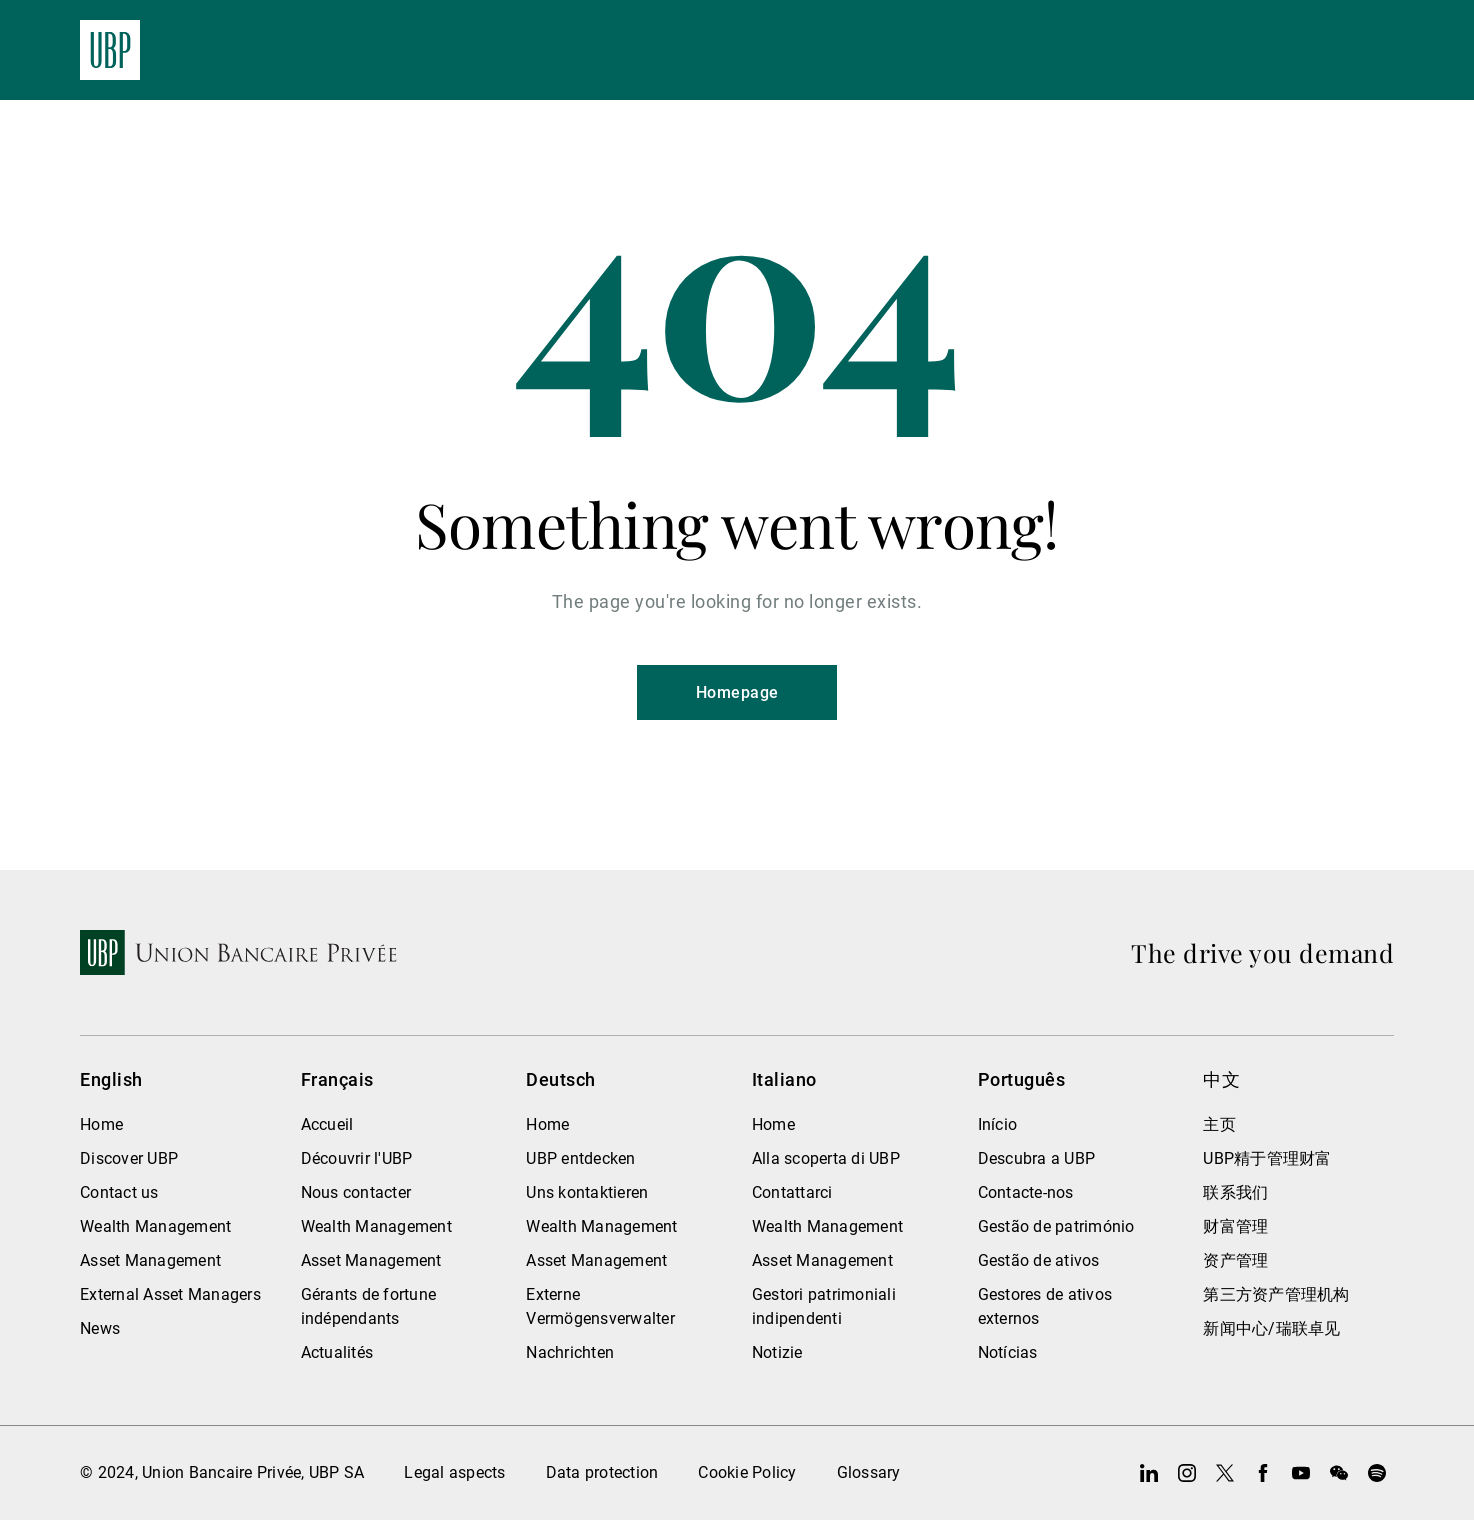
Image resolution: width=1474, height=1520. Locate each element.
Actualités (337, 1352)
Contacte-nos (1026, 1192)
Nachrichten (570, 1352)
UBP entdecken (580, 1158)
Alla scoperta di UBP (826, 1158)
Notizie (777, 1352)
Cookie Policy (747, 1472)
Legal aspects (454, 1472)
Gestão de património (1056, 1226)
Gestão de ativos (1039, 1260)
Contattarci (792, 1192)
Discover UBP (129, 1158)
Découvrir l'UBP (357, 1158)
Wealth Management (155, 1226)
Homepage (737, 692)
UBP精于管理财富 (1267, 1158)
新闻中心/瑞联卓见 (1271, 1328)
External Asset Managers (170, 1294)
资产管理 (1235, 1260)
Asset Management (150, 1260)
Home (101, 1124)
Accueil (327, 1124)
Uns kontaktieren (587, 1192)
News (100, 1328)
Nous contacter (356, 1192)
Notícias (1008, 1352)
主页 (1219, 1124)
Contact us (119, 1192)
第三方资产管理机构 (1276, 1294)
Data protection (602, 1472)
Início (998, 1124)
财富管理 (1235, 1226)
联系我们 (1235, 1192)
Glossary (869, 1472)
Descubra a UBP (1037, 1158)
